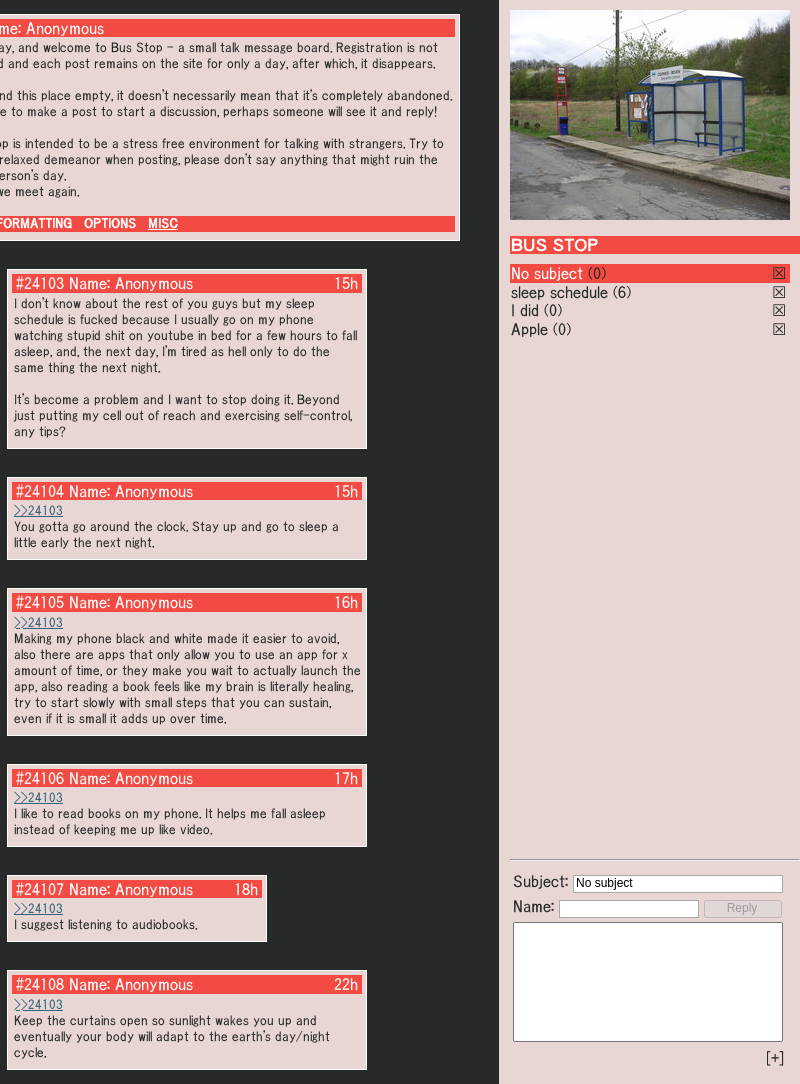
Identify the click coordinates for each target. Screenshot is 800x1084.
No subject (549, 273)
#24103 (40, 283)
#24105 (40, 602)
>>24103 (38, 510)
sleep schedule (559, 292)
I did (525, 310)
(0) (597, 273)
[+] (775, 1058)
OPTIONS (110, 223)
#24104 (40, 491)
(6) (622, 292)
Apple (529, 329)
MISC (163, 223)
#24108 (40, 984)
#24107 (40, 889)
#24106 (40, 778)
